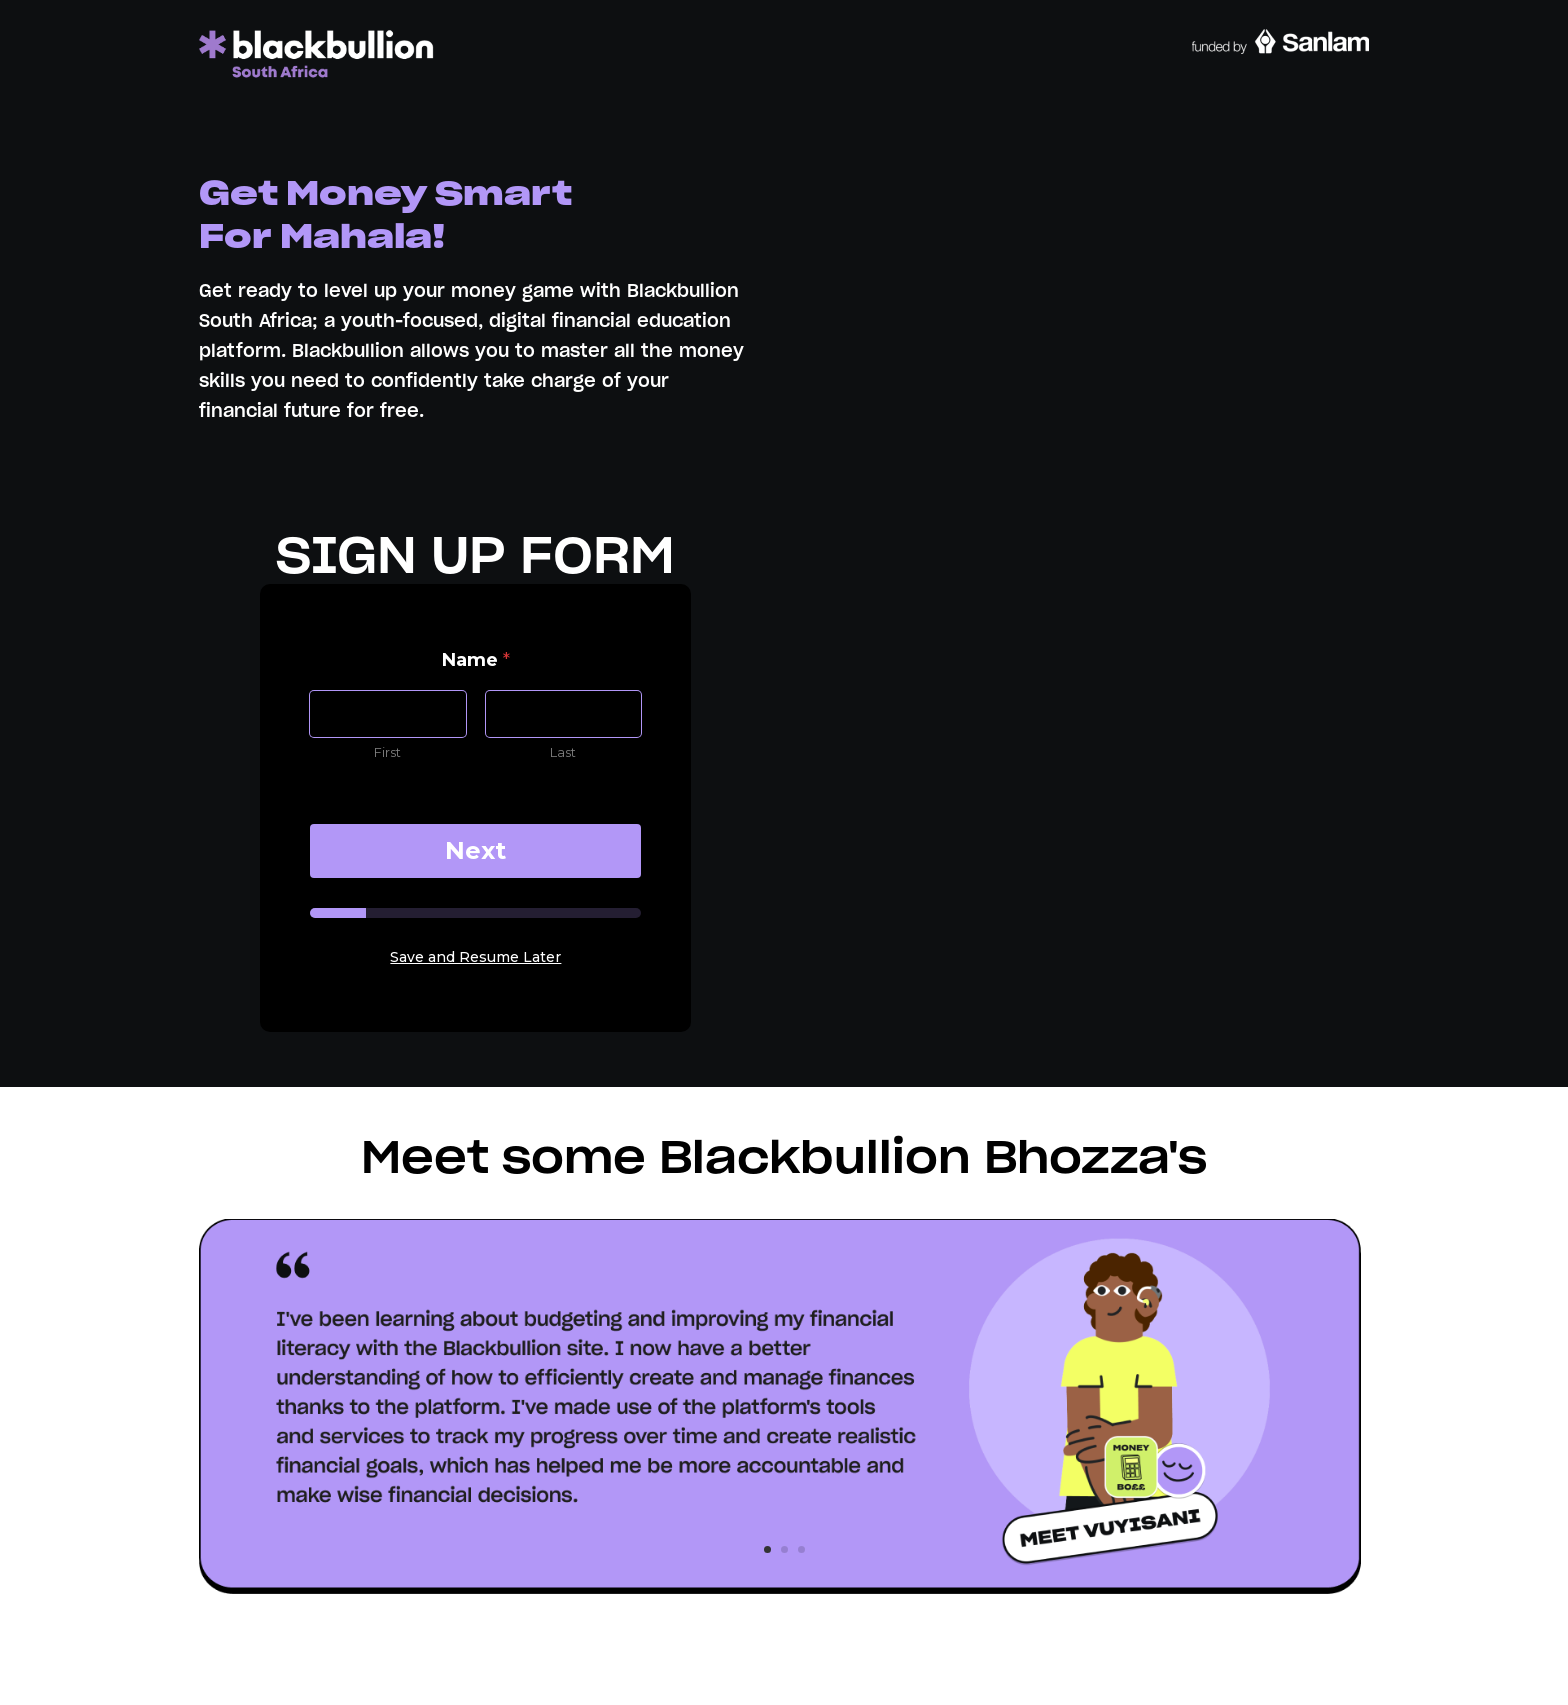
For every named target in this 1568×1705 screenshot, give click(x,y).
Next (475, 850)
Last (564, 752)
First (388, 752)
